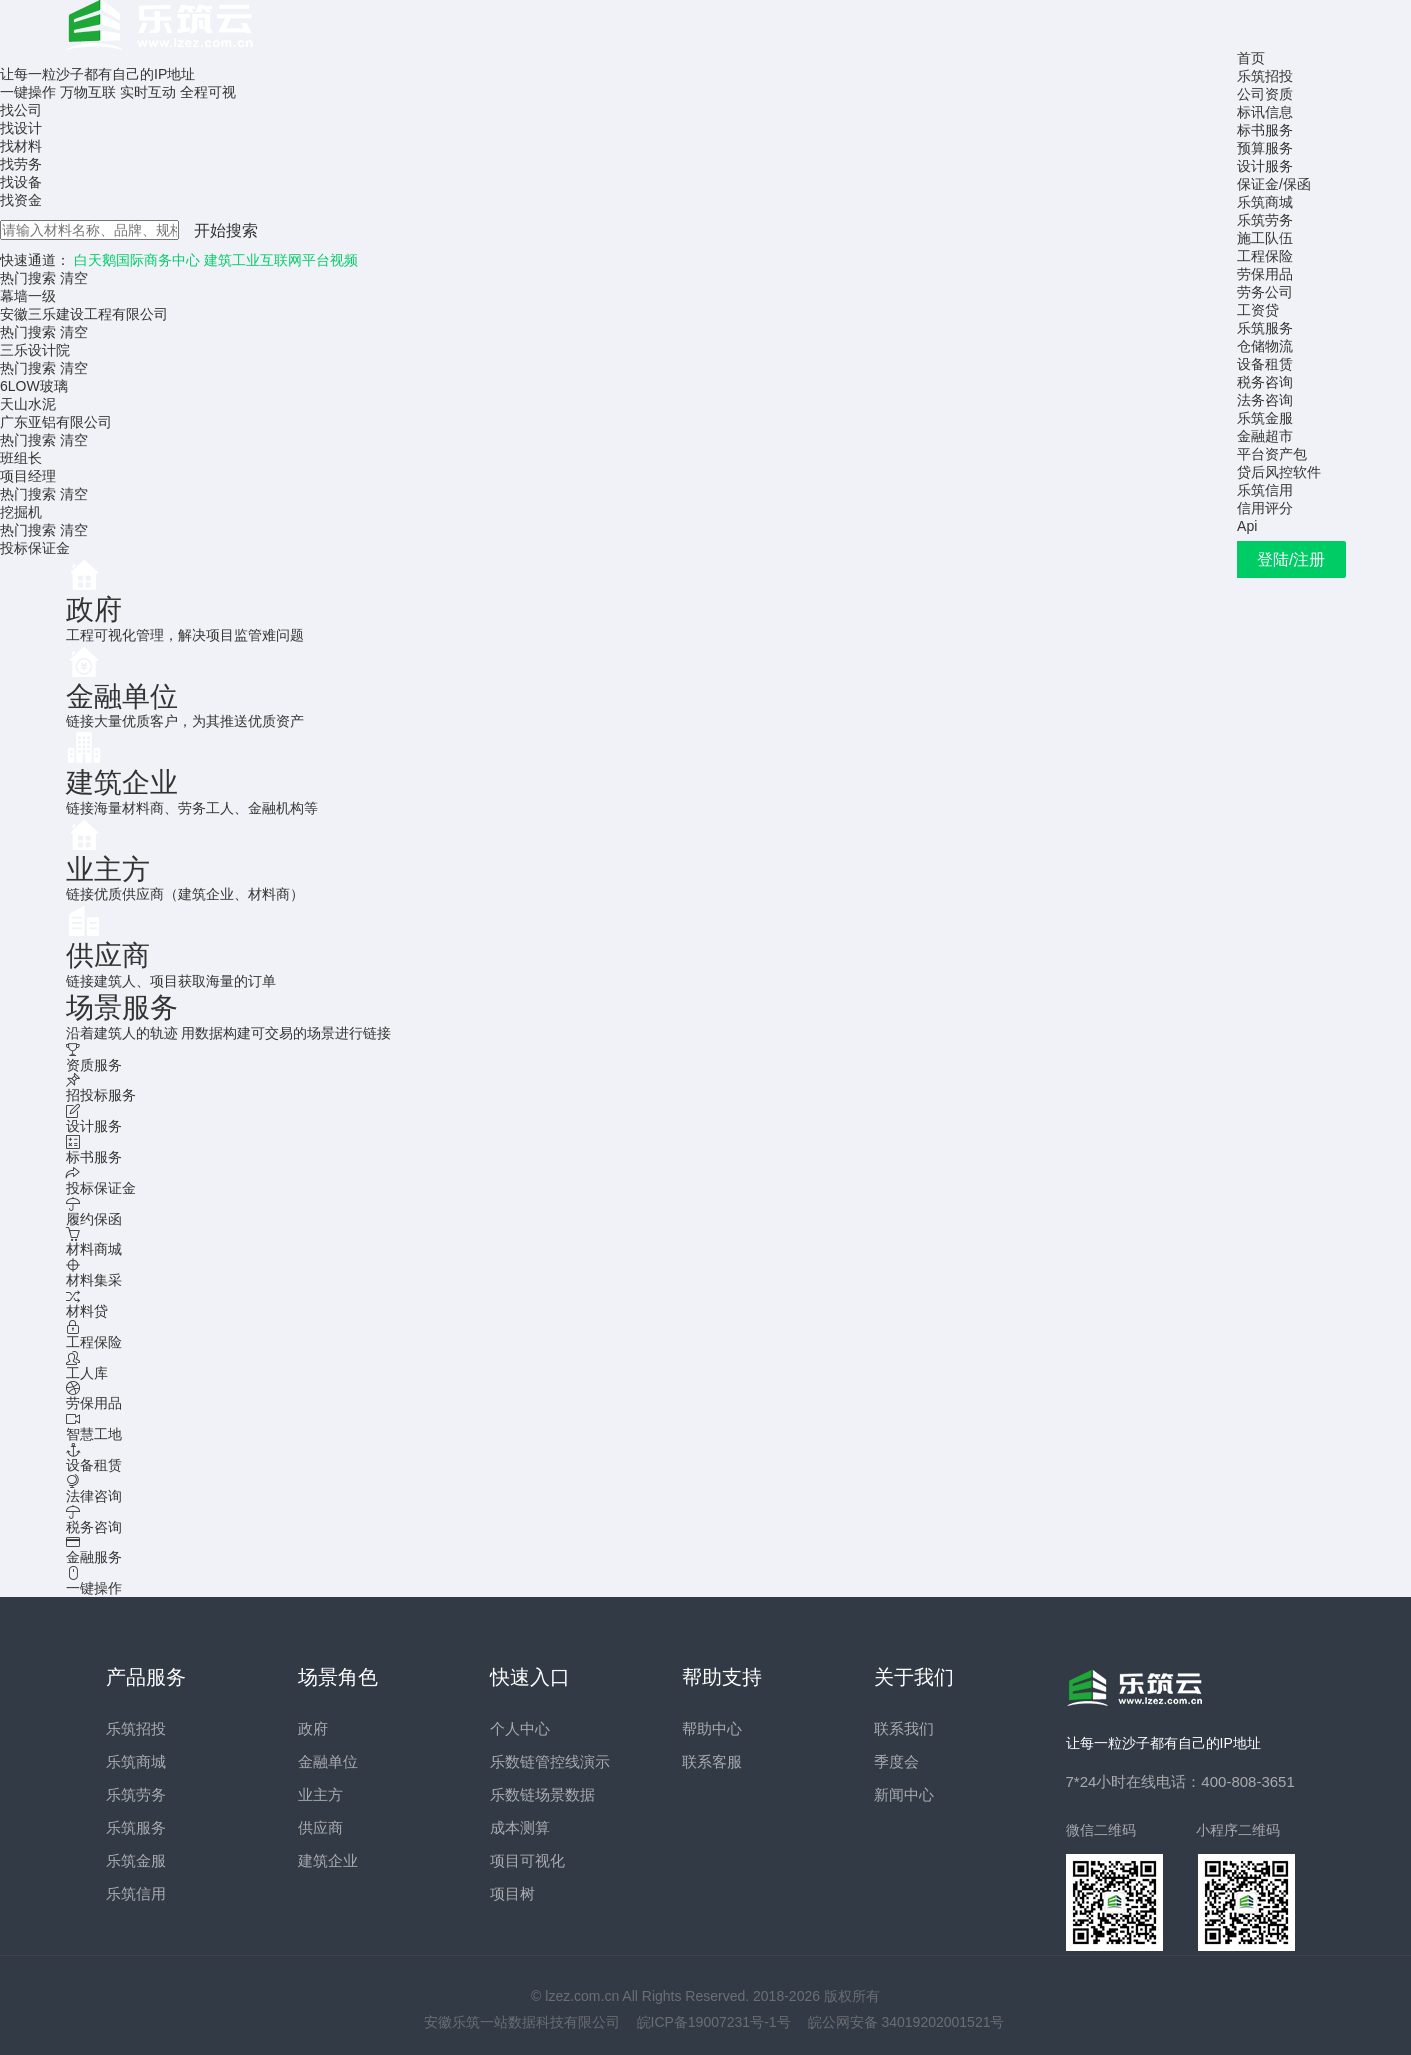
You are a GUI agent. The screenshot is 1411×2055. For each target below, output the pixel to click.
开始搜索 (226, 230)
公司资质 (1265, 94)
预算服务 (1265, 148)
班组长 (21, 458)
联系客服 (712, 1761)
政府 (313, 1728)
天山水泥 (28, 404)
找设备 (21, 182)
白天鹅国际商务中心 (137, 260)
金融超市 (1265, 436)
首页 (1251, 58)
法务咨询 (1265, 400)
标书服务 (1265, 130)
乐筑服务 (1265, 328)
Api (1247, 526)
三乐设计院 (35, 350)
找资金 (21, 200)
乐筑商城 (1265, 202)
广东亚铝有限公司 (56, 422)
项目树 (512, 1893)
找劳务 (21, 164)
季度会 (896, 1761)
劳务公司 (1265, 292)
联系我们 (904, 1728)
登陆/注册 (1291, 559)
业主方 (320, 1794)
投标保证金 (35, 548)
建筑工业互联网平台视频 (281, 260)
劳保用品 (1265, 274)
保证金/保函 (1274, 184)
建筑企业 (328, 1860)
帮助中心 (712, 1728)
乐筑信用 (1265, 490)
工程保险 (1265, 256)
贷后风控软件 (1279, 472)
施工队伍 (1265, 238)
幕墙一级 (28, 296)
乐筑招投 (1265, 76)
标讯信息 (1265, 112)
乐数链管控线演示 (550, 1761)
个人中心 (520, 1728)
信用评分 (1265, 508)
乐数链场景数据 (542, 1794)
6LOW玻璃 (34, 386)
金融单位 (328, 1761)
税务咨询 (1265, 382)
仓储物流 (1265, 346)
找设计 (21, 128)
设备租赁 (1265, 364)
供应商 (320, 1827)
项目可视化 (527, 1860)
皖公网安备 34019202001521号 (906, 2022)
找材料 (21, 146)
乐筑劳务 (1265, 220)
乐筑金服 (1265, 418)
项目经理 (28, 476)
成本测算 (520, 1827)
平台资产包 (1272, 454)
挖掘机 (21, 512)
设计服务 (1265, 166)
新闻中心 (904, 1794)
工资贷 (1258, 310)
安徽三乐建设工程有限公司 (84, 314)
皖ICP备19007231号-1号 (714, 2022)
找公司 (21, 110)
